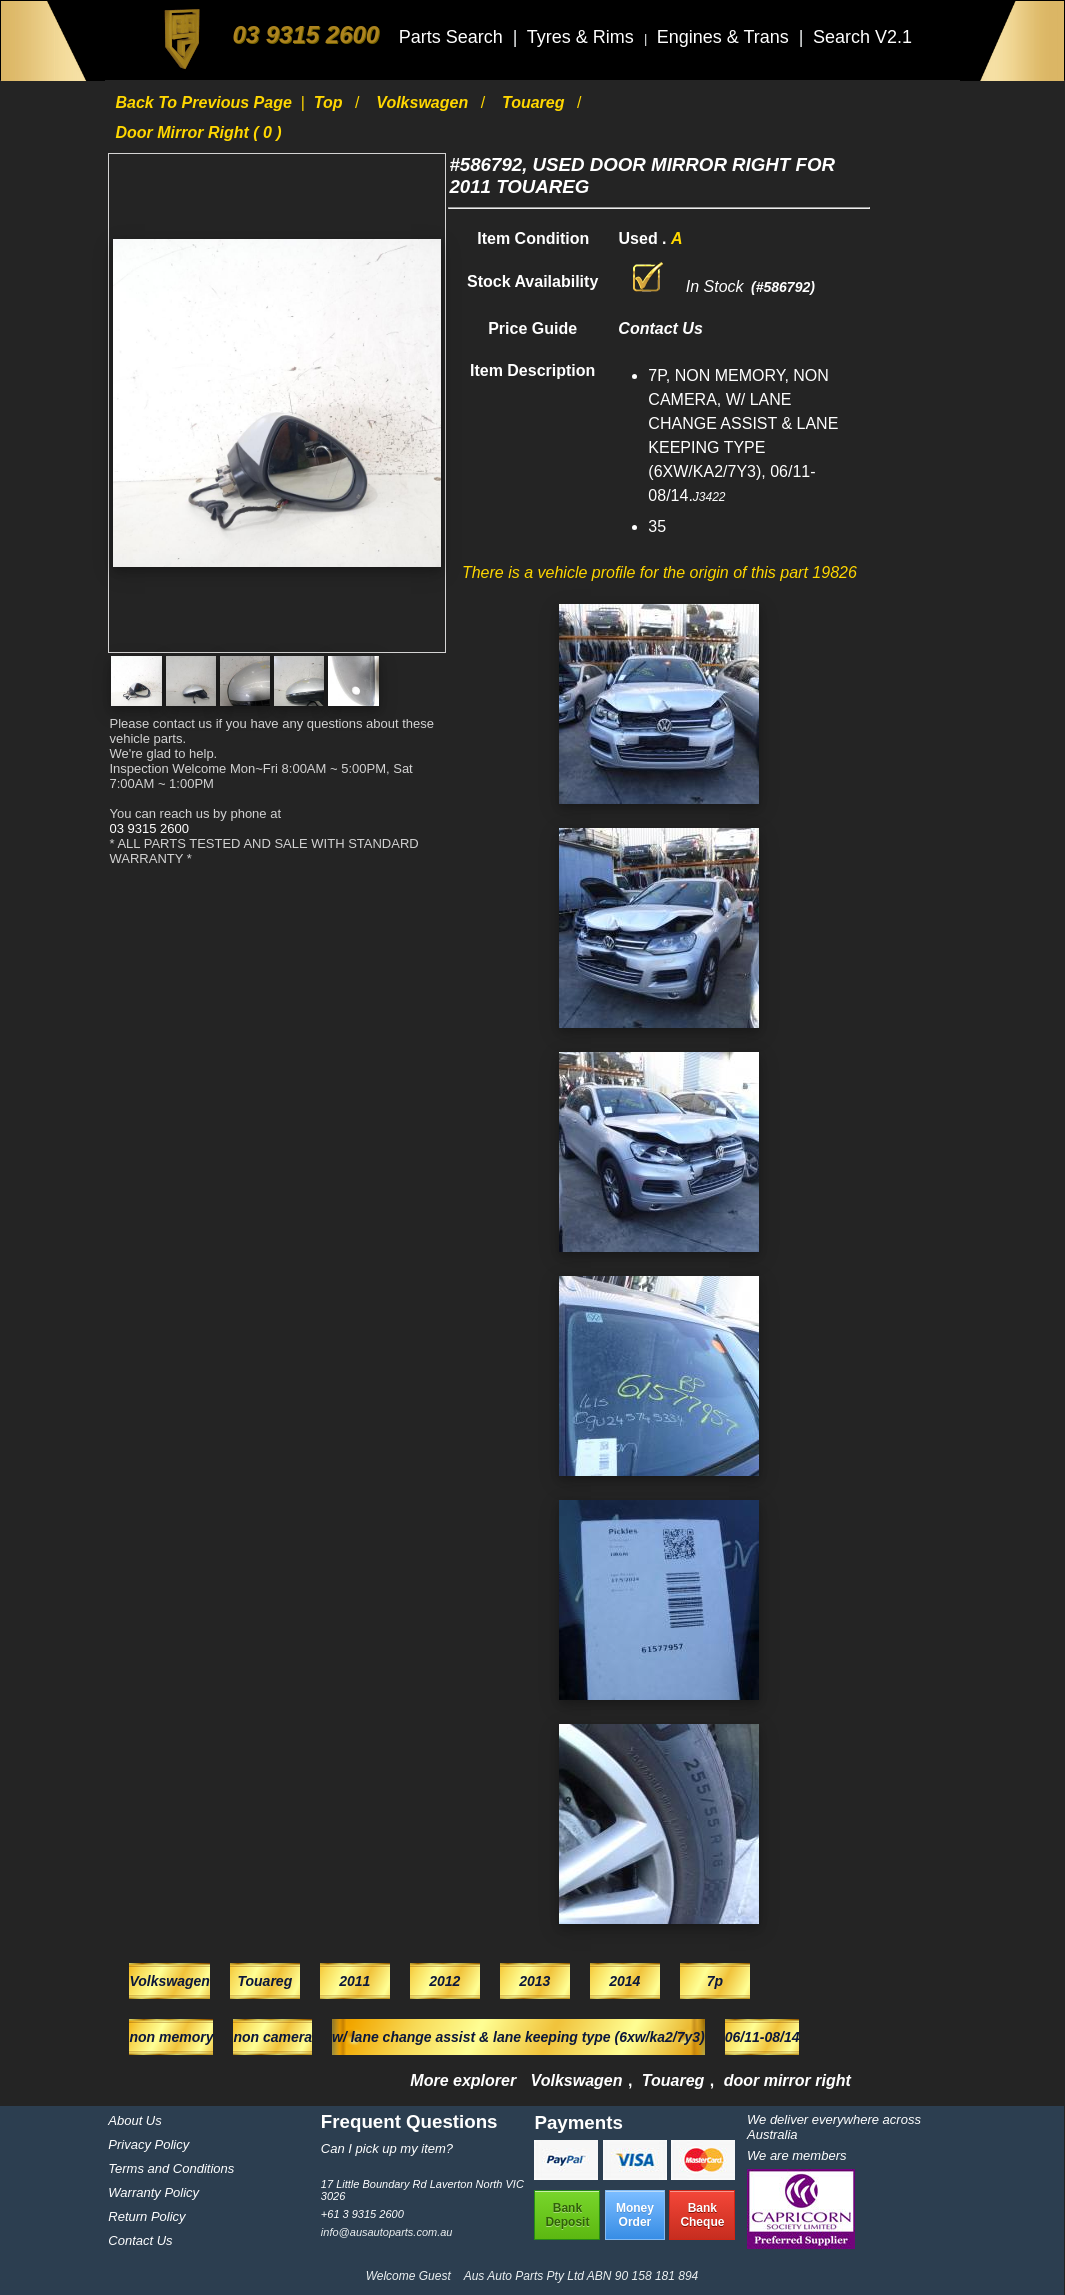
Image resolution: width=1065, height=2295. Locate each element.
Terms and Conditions (171, 2168)
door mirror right (787, 2080)
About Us (134, 2120)
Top (330, 102)
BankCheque (702, 2215)
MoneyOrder (635, 2215)
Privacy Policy (148, 2144)
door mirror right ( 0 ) (198, 132)
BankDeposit (567, 2215)
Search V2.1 (862, 37)
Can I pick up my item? (387, 2148)
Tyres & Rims (583, 37)
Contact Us (140, 2240)
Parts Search (453, 37)
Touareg (535, 102)
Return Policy (146, 2216)
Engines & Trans (725, 37)
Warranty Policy (153, 2192)
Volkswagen (424, 102)
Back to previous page (205, 102)
